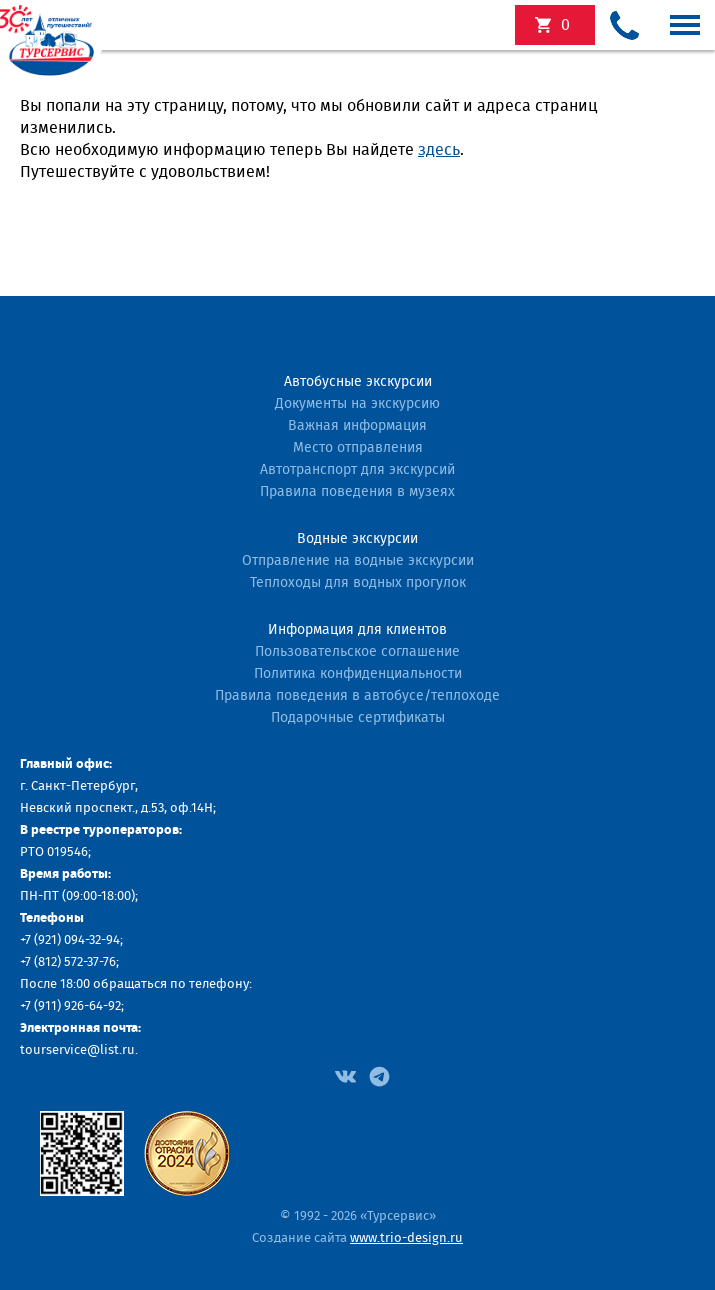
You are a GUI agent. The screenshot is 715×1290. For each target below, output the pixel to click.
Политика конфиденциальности (358, 674)
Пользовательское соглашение (357, 652)
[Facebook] (345, 1075)
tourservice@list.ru (77, 1050)
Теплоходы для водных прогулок (358, 583)
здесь (439, 150)
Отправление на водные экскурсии (358, 561)
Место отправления (358, 448)
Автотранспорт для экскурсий (357, 470)
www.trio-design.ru (406, 1238)
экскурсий (565, 25)
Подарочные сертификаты (358, 718)
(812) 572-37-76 (75, 962)
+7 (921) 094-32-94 (70, 940)
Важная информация (357, 426)
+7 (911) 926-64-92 (70, 1006)
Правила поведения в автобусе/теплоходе (357, 696)
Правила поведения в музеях (357, 492)
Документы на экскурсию (357, 404)
